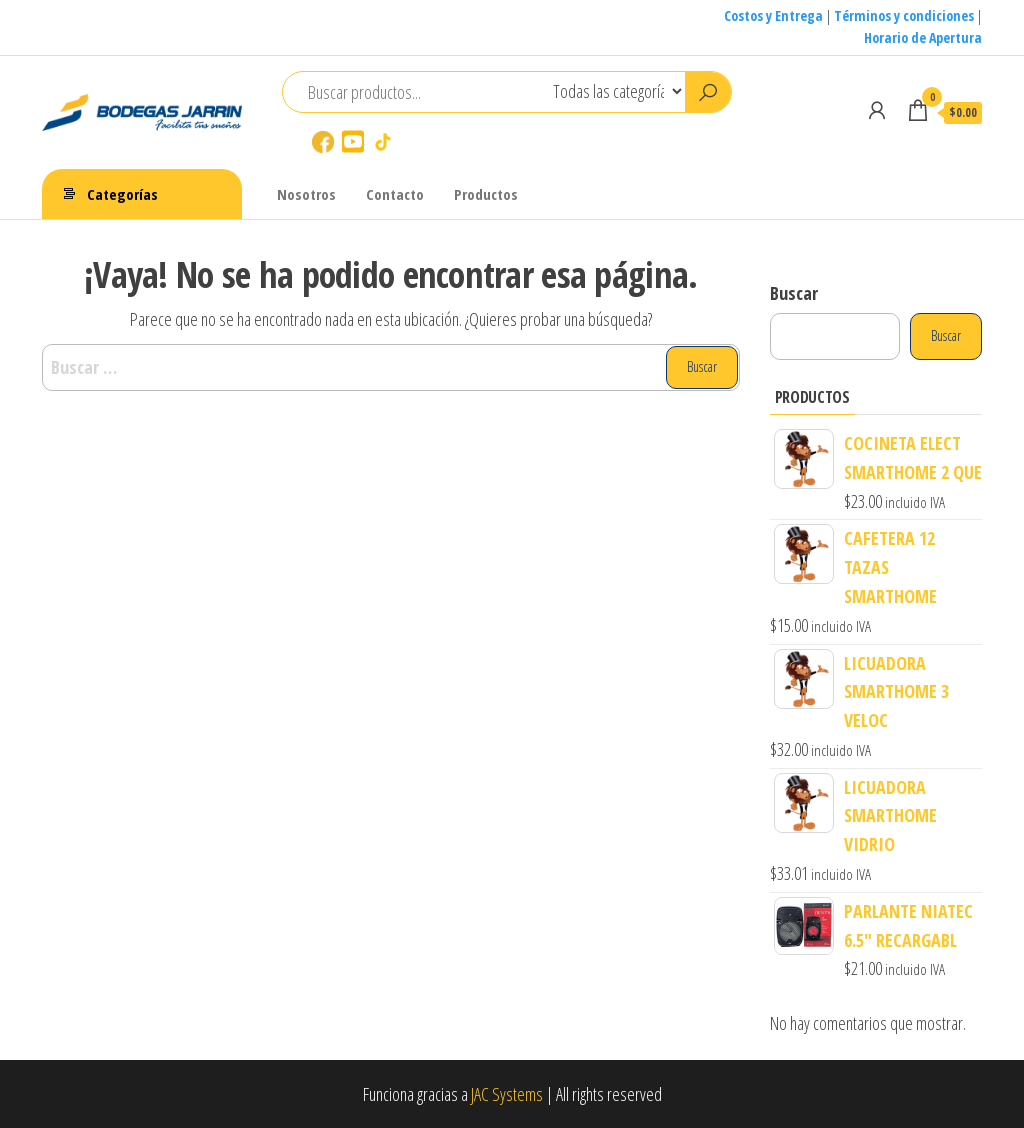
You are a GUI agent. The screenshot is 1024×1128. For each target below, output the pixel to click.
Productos (486, 194)
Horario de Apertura (923, 37)
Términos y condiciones (904, 15)
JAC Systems (507, 1094)
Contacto (395, 194)
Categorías (122, 194)
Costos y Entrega (773, 15)
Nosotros (306, 194)
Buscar (794, 293)
